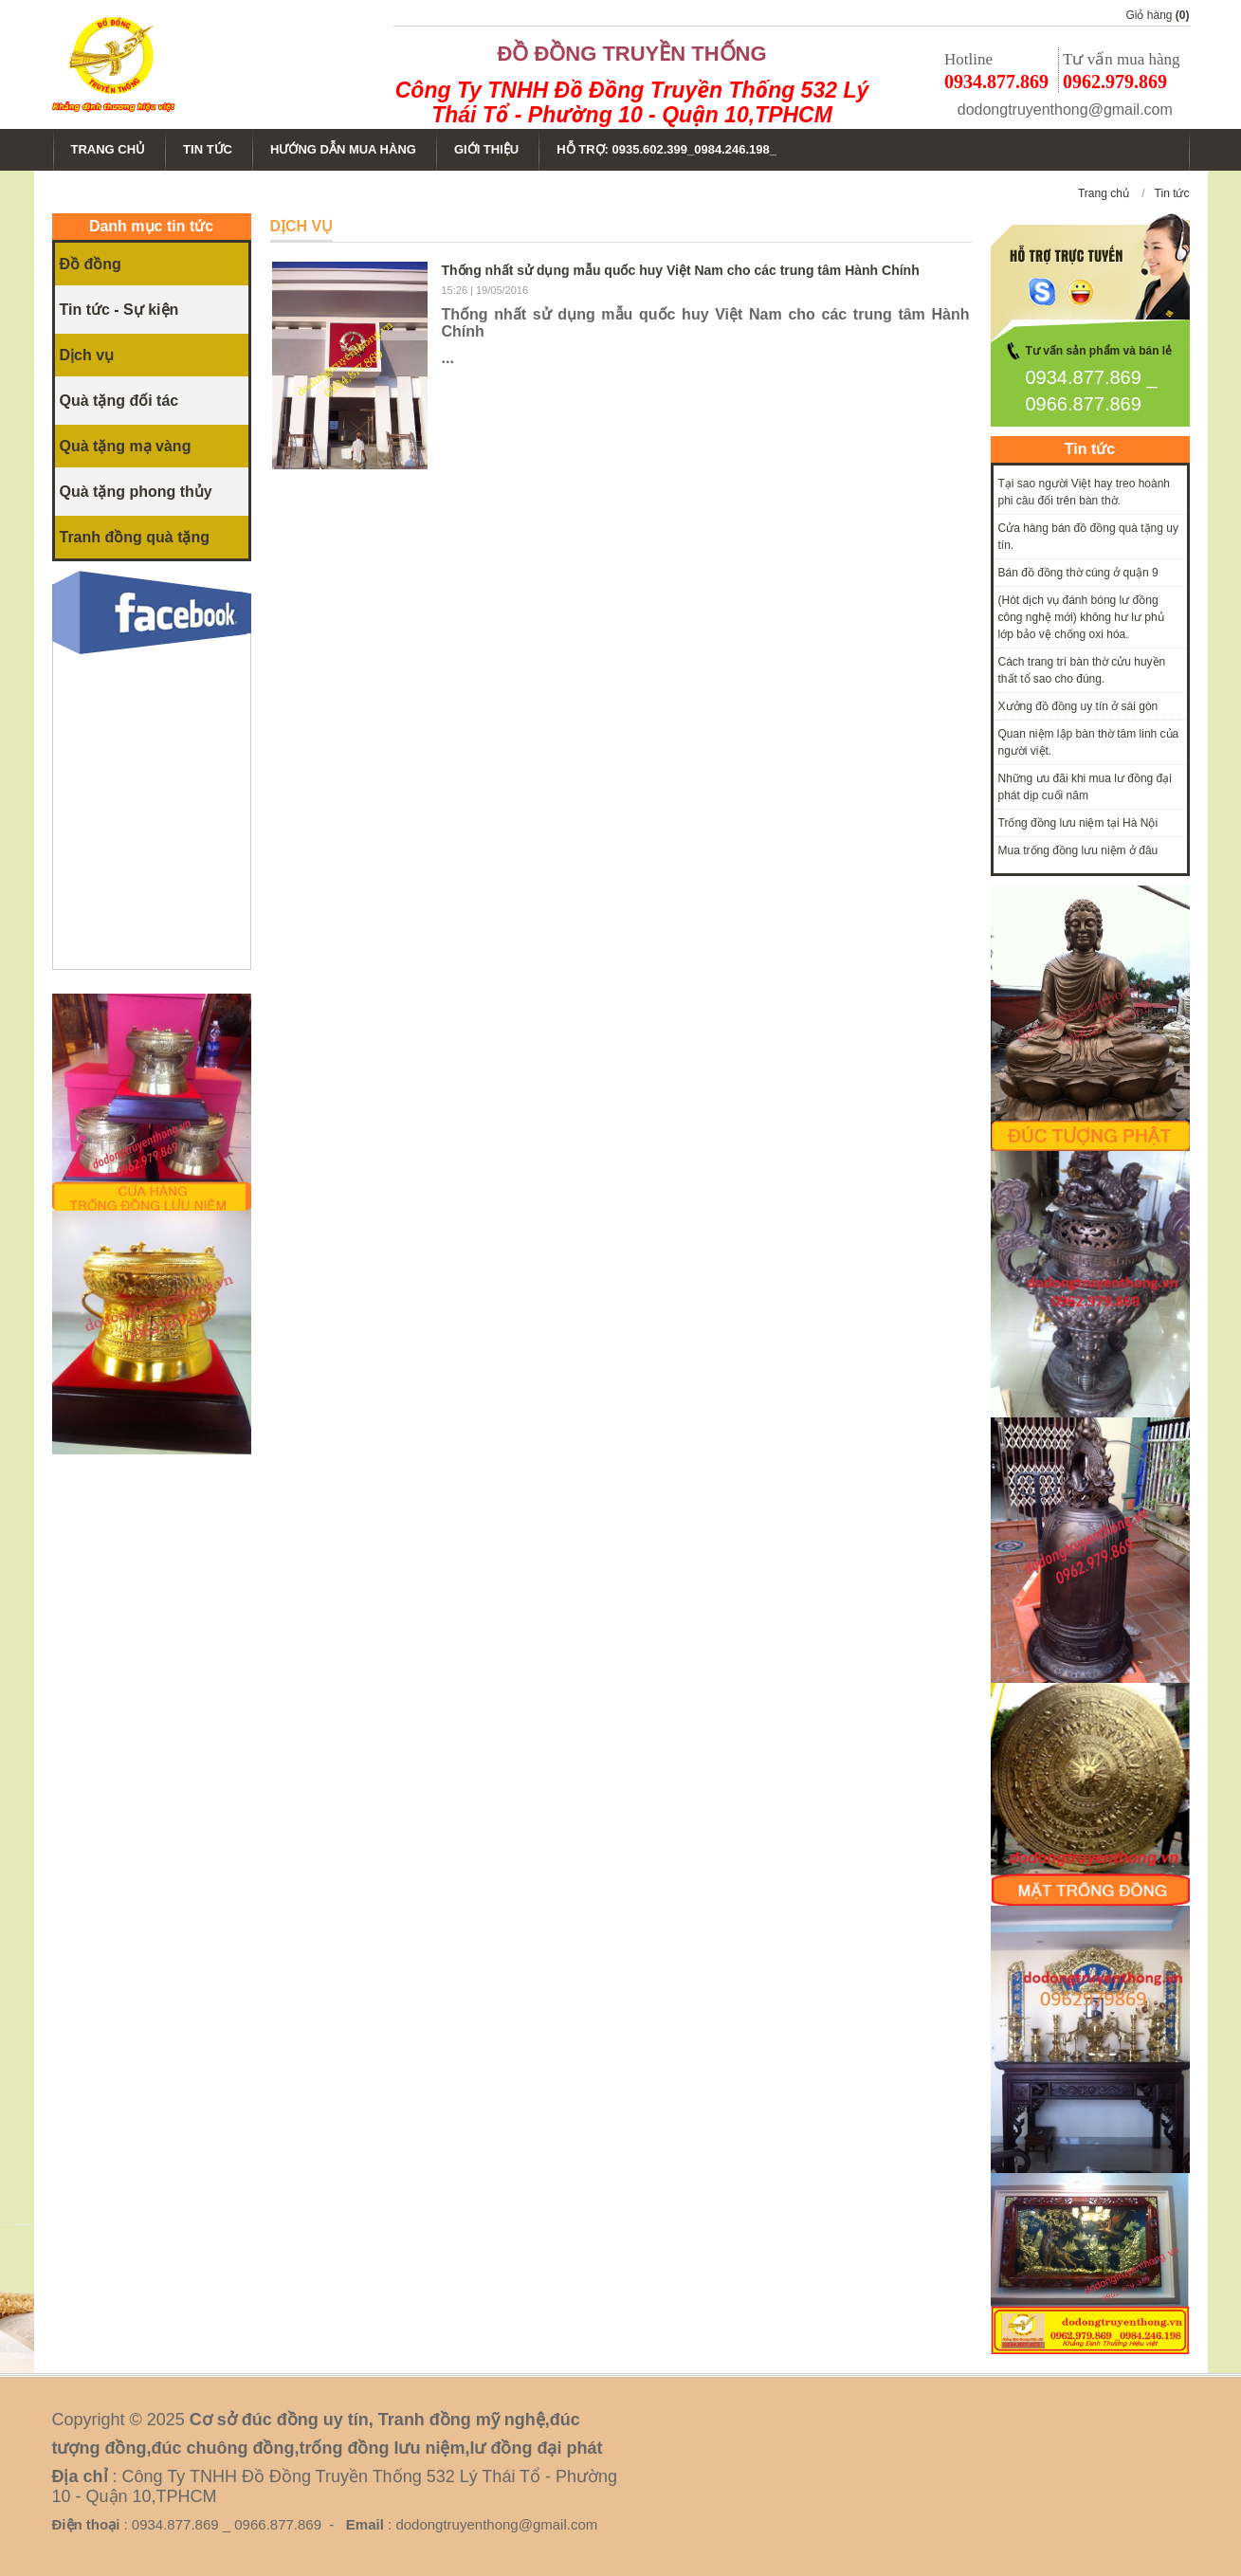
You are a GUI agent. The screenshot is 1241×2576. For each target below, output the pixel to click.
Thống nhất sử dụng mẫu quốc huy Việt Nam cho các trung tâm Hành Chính (681, 270)
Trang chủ (1103, 193)
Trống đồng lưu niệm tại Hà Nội (1078, 823)
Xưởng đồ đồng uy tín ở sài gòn (1078, 706)
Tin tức (1172, 193)
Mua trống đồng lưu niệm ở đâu (1078, 850)
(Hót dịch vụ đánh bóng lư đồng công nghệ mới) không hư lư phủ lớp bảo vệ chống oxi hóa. (1081, 617)
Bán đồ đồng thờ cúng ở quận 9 (1078, 572)
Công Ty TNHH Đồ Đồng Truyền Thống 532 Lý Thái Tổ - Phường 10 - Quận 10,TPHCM (631, 102)
